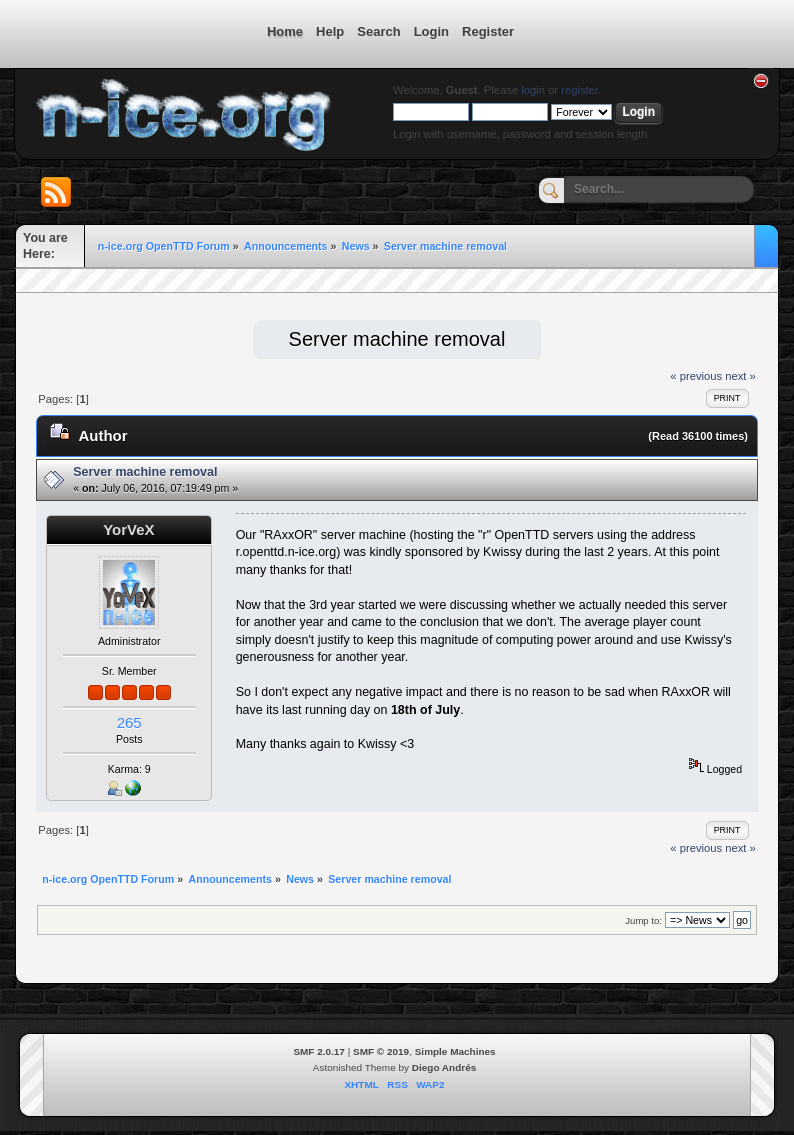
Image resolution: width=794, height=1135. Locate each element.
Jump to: (643, 920)
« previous (696, 376)
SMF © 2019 (381, 1051)
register (579, 90)
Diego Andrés (444, 1067)
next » (740, 376)
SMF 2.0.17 (319, 1051)
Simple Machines (455, 1051)
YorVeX (128, 529)
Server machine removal (145, 472)
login (533, 90)
